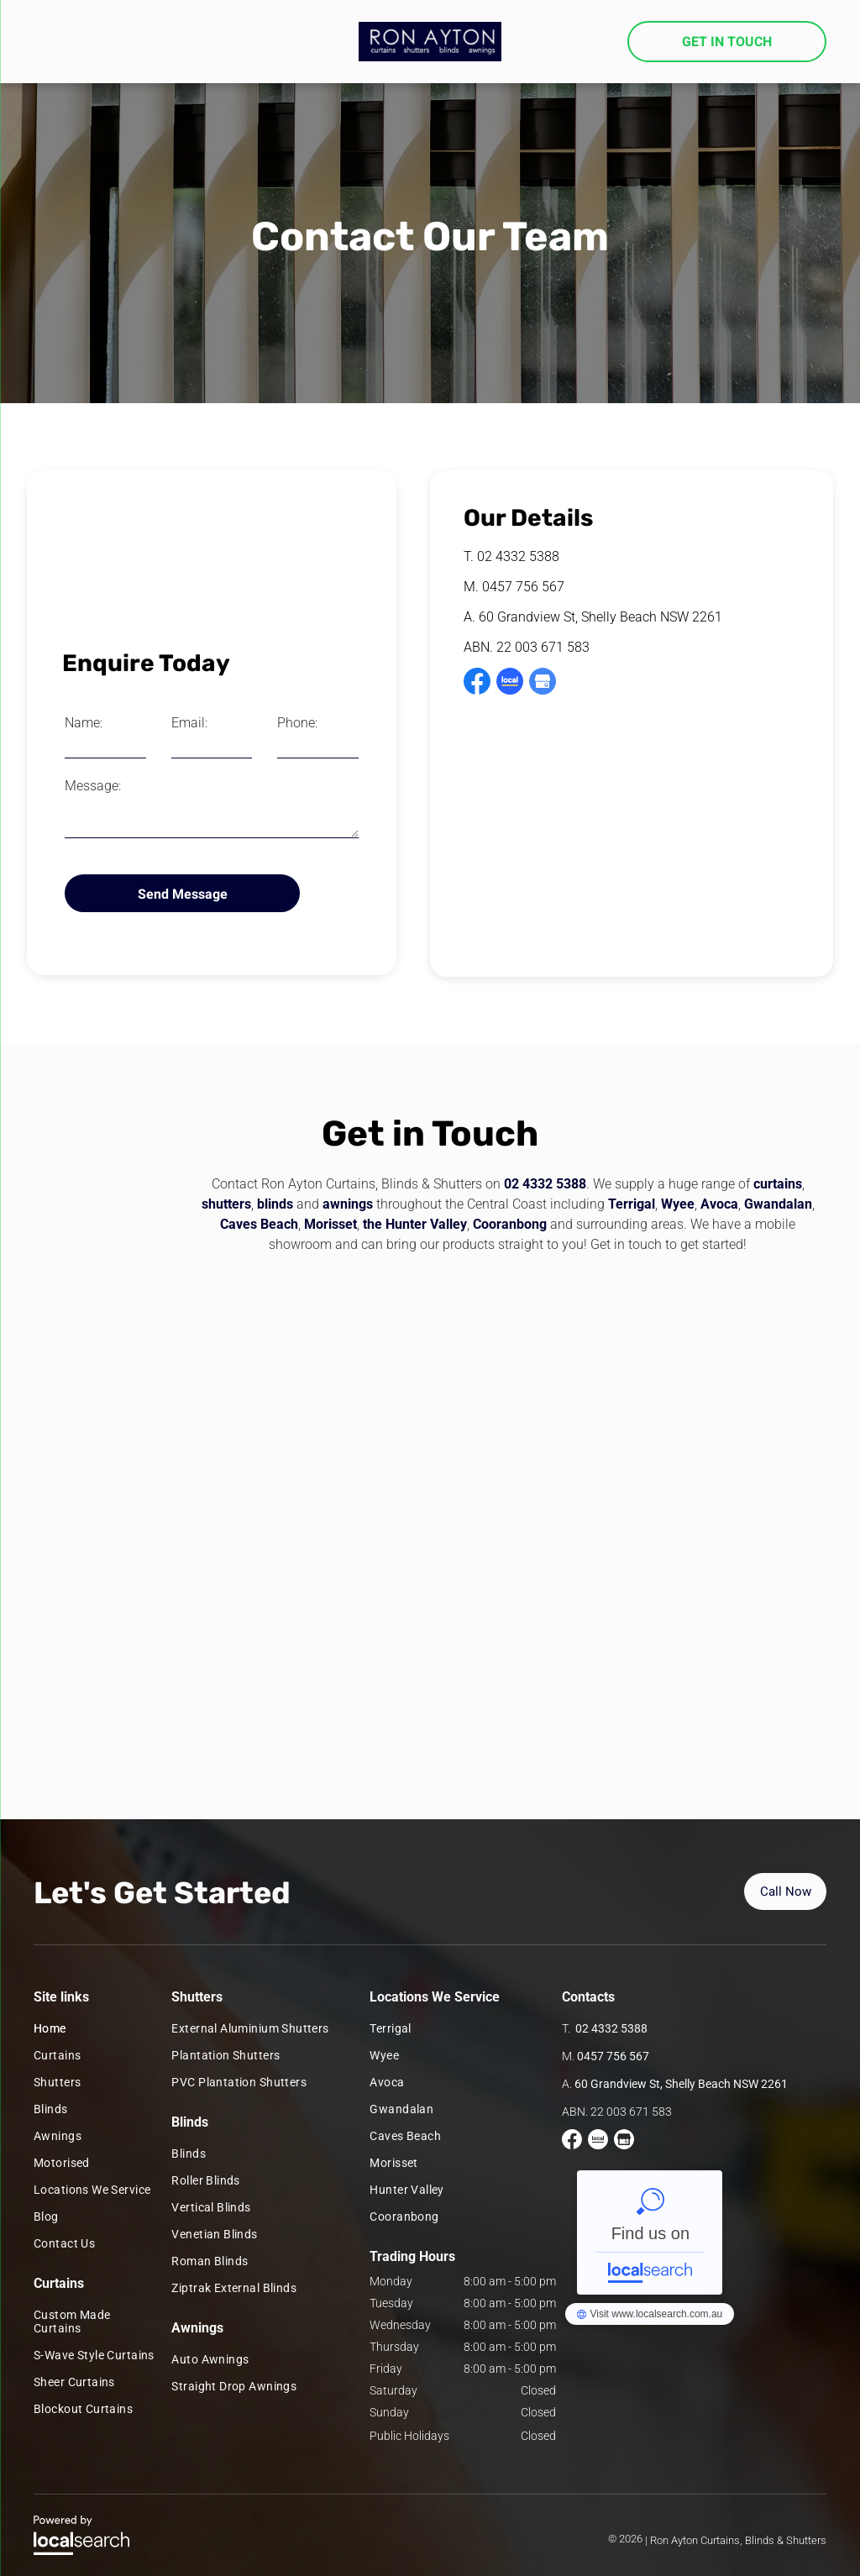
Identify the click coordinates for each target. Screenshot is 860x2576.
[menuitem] (94, 2028)
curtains (777, 1184)
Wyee (678, 1204)
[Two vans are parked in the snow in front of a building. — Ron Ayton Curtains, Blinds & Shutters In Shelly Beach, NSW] (430, 1512)
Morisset (330, 1224)
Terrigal (631, 1204)
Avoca (719, 1204)
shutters (226, 1204)
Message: (93, 786)
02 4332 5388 (518, 556)
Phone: (297, 723)
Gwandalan (778, 1204)
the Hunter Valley (415, 1224)
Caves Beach (259, 1224)
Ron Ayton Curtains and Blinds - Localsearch (649, 2232)
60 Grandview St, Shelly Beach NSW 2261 (600, 617)
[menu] (37, 47)
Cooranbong (510, 1224)
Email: (189, 723)
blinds (275, 1204)
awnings (347, 1204)
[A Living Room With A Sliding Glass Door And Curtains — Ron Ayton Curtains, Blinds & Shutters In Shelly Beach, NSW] (211, 560)
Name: (83, 723)
